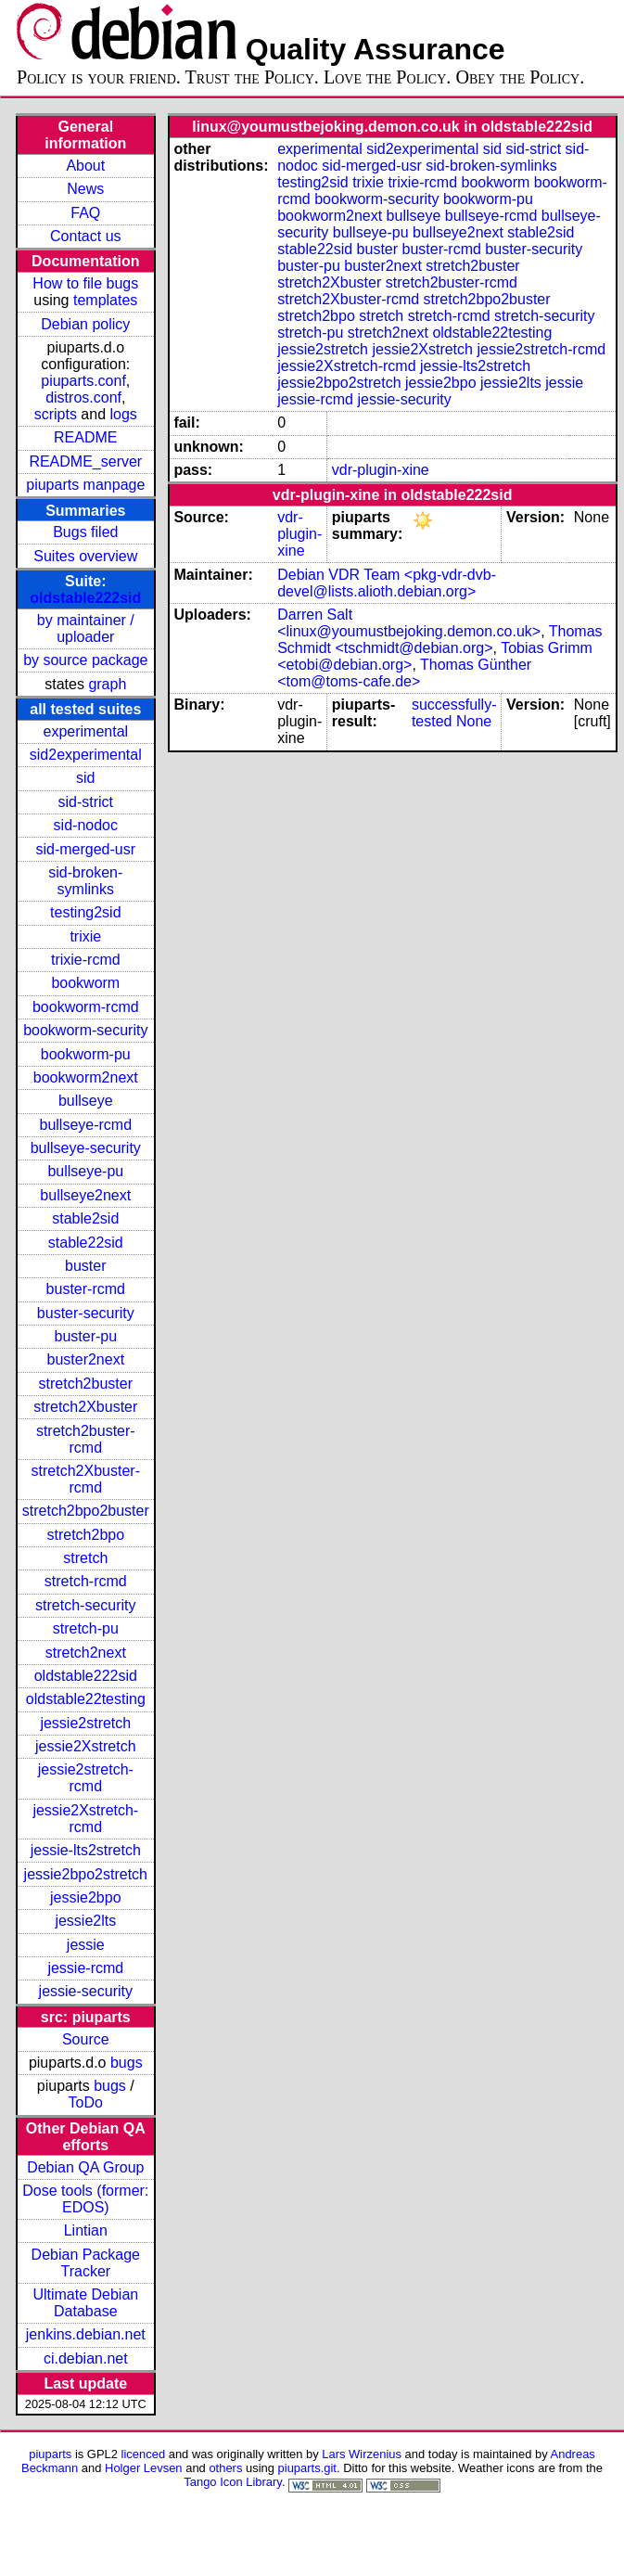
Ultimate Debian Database (85, 2303)
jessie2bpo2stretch (85, 1874)
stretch (85, 1558)
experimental (85, 731)
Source (85, 2039)
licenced (143, 2454)
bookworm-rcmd (85, 1007)
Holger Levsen (144, 2468)
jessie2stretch (85, 1723)
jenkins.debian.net (86, 2334)
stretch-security (85, 1605)
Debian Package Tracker (86, 2263)
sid (85, 778)
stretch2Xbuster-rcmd (86, 1479)
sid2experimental (86, 755)
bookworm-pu (86, 1054)
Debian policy (85, 324)
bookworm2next (85, 1077)
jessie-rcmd (85, 1968)
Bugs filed (85, 532)
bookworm (85, 983)
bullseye (85, 1101)
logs (123, 414)
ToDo (86, 2102)
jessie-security (86, 1991)
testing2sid (85, 912)
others (225, 2468)
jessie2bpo (85, 1897)
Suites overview (85, 556)
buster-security (85, 1313)
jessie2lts (85, 1921)
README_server (85, 461)
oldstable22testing (86, 1699)
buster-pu (85, 1336)
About (85, 165)
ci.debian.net (86, 2358)
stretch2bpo (85, 1535)
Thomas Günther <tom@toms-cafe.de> (404, 673)
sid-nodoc (86, 825)
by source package (85, 660)
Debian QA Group (85, 2167)
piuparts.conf (83, 381)
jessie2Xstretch (85, 1746)
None (473, 721)
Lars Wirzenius (361, 2454)
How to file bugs (85, 283)
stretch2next (85, 1652)
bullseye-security (86, 1148)
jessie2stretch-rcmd (86, 1778)
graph (107, 684)
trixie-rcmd (86, 960)
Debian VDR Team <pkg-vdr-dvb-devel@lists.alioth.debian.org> (386, 583)
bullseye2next (85, 1195)
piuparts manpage (85, 485)
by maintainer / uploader (85, 628)
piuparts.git (307, 2468)
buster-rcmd (85, 1289)
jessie (86, 1945)
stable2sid (85, 1218)
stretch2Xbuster (85, 1407)
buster (85, 1266)
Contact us (85, 236)
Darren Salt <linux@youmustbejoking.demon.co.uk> (409, 623)
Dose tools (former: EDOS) (85, 2199)
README (85, 437)
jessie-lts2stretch (86, 1850)
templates (105, 300)
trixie (85, 936)
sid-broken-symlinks (85, 881)
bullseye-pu (85, 1171)
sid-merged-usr (85, 849)
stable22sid (85, 1242)
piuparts (50, 2454)
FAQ (85, 213)
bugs (126, 2062)
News (85, 189)
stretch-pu (86, 1628)
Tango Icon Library (233, 2482)
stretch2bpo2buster (85, 1511)
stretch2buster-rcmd (85, 1439)
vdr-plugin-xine (380, 470)
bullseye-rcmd (85, 1125)
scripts (55, 414)
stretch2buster (86, 1383)
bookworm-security (85, 1030)
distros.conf (83, 397)
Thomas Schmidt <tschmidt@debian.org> (439, 639)
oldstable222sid (85, 598)
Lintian (86, 2230)
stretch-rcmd (86, 1581)
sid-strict (86, 802)
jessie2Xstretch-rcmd (85, 1818)
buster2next (85, 1359)
